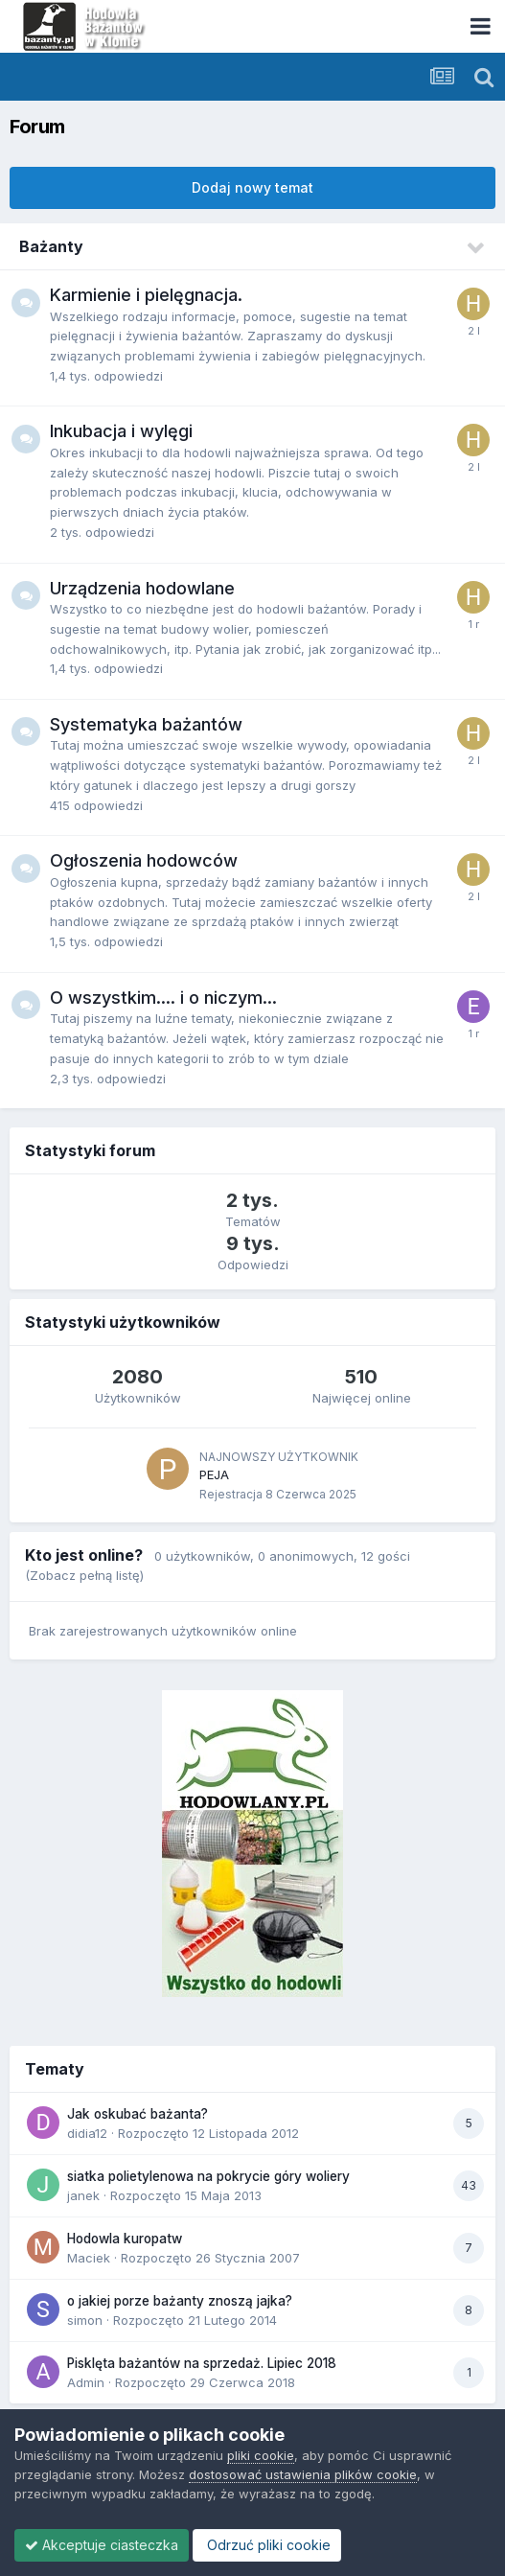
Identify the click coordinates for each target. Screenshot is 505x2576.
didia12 (87, 2133)
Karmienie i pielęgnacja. (146, 295)
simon (85, 2320)
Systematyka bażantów (146, 724)
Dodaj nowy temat (252, 187)
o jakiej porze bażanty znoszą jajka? (179, 2301)
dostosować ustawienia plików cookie (303, 2474)
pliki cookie (260, 2455)
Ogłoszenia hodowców (144, 860)
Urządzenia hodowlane (142, 588)
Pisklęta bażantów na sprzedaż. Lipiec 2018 (201, 2363)
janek (83, 2195)
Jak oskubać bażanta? (137, 2114)
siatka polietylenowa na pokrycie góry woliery (208, 2176)
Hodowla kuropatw (124, 2238)
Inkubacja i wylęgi (121, 431)
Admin (85, 2382)
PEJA (214, 1474)
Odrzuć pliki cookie (267, 2545)
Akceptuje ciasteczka (101, 2545)
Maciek (88, 2257)
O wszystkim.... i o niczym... (163, 997)
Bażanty (51, 246)
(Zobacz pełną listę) (84, 1575)
